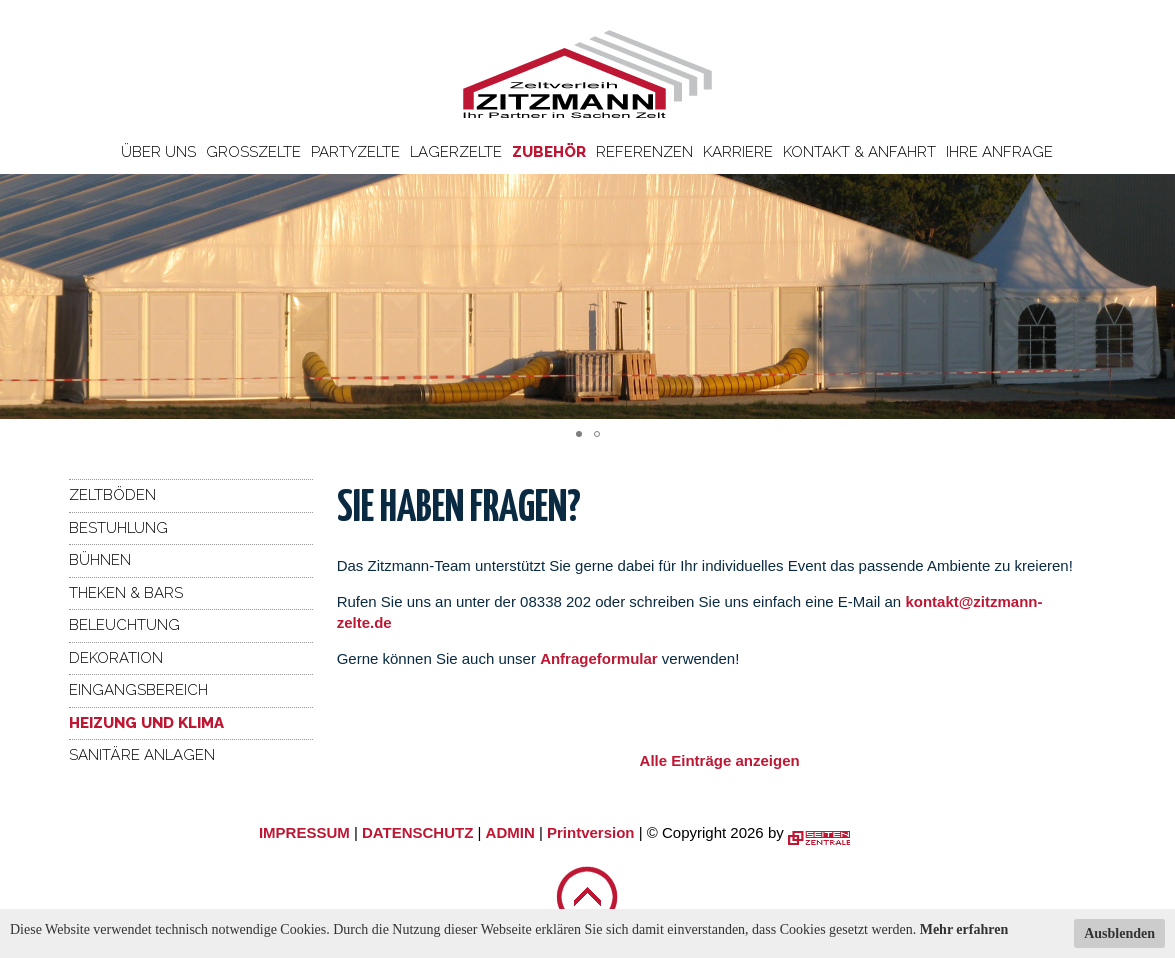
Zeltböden (112, 495)
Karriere (738, 152)
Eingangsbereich (138, 690)
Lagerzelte (456, 152)
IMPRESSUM (304, 832)
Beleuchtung (124, 625)
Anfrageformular (601, 658)
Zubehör (549, 152)
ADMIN (510, 832)
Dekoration (116, 658)
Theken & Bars (126, 593)
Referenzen (644, 152)
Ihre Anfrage (999, 152)
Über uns (158, 152)
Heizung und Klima (146, 723)
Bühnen (100, 560)
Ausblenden (1119, 933)
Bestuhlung (118, 528)
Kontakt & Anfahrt (859, 152)
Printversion (591, 832)
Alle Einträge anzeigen (720, 760)
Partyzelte (355, 152)
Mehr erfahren (964, 929)
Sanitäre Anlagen (142, 755)
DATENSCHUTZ (417, 832)
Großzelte (253, 152)
